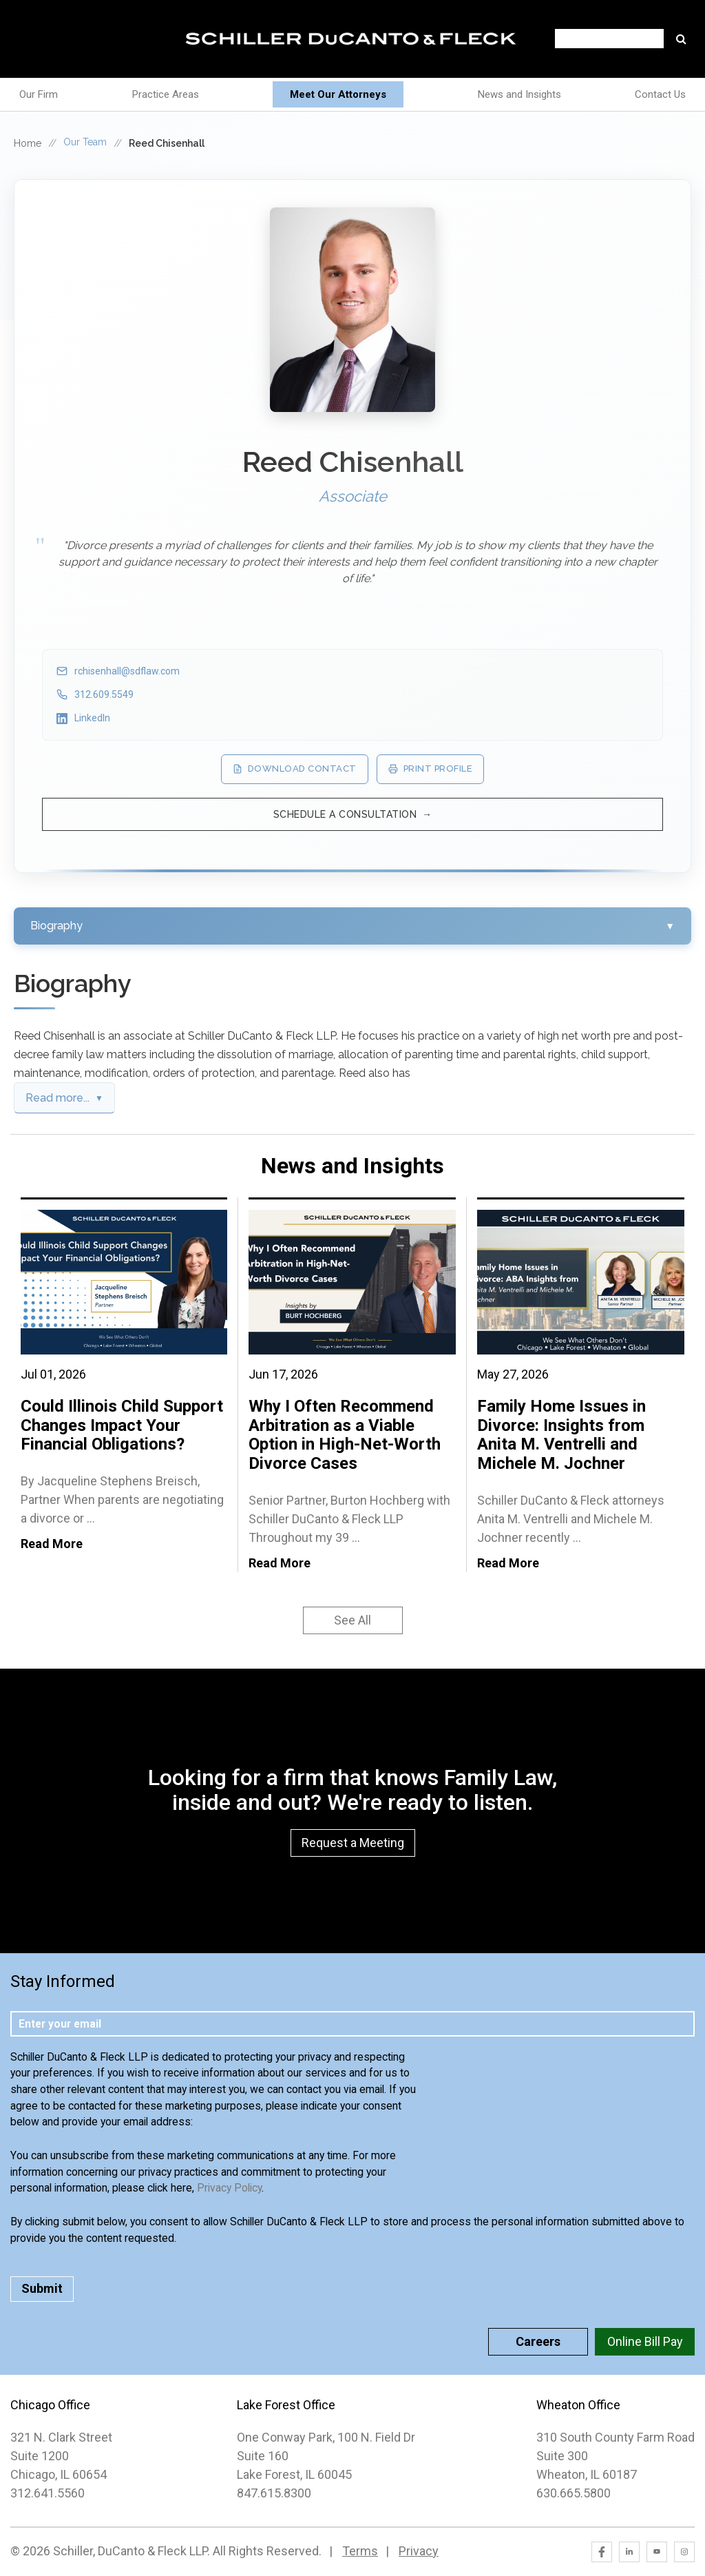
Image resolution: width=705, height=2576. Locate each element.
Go (681, 38)
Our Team (85, 141)
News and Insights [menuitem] (519, 94)
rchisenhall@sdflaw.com (127, 671)
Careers (538, 2341)
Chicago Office (50, 2405)
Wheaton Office (578, 2405)
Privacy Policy (229, 2187)
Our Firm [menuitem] (38, 94)
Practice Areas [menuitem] (165, 94)
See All (352, 1620)
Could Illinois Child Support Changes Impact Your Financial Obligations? (122, 1425)
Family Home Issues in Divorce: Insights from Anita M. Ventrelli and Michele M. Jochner (561, 1435)
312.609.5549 (104, 694)
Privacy (419, 2551)
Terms (360, 2551)
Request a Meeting (353, 1842)
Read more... (57, 1097)
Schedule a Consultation (345, 814)
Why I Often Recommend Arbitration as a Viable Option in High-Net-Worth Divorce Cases (345, 1435)
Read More (52, 1543)
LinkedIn (92, 717)
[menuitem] (338, 94)
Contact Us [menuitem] (660, 94)
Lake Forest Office (286, 2405)
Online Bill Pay (645, 2341)
